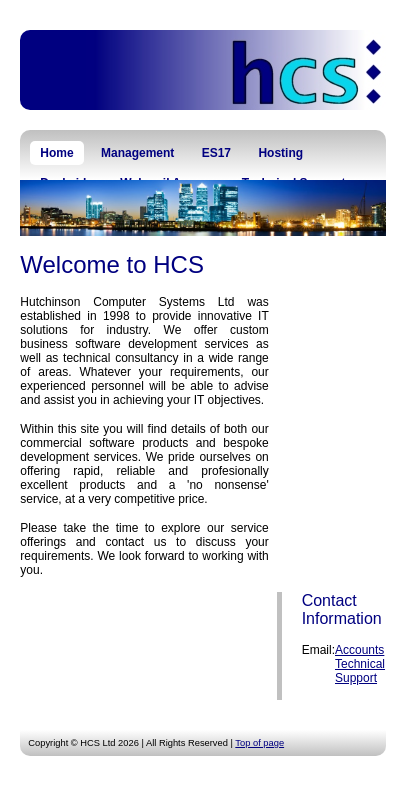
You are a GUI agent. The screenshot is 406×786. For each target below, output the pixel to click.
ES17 (216, 153)
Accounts (359, 650)
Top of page (259, 743)
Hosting (280, 153)
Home (56, 153)
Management (137, 153)
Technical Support (360, 671)
